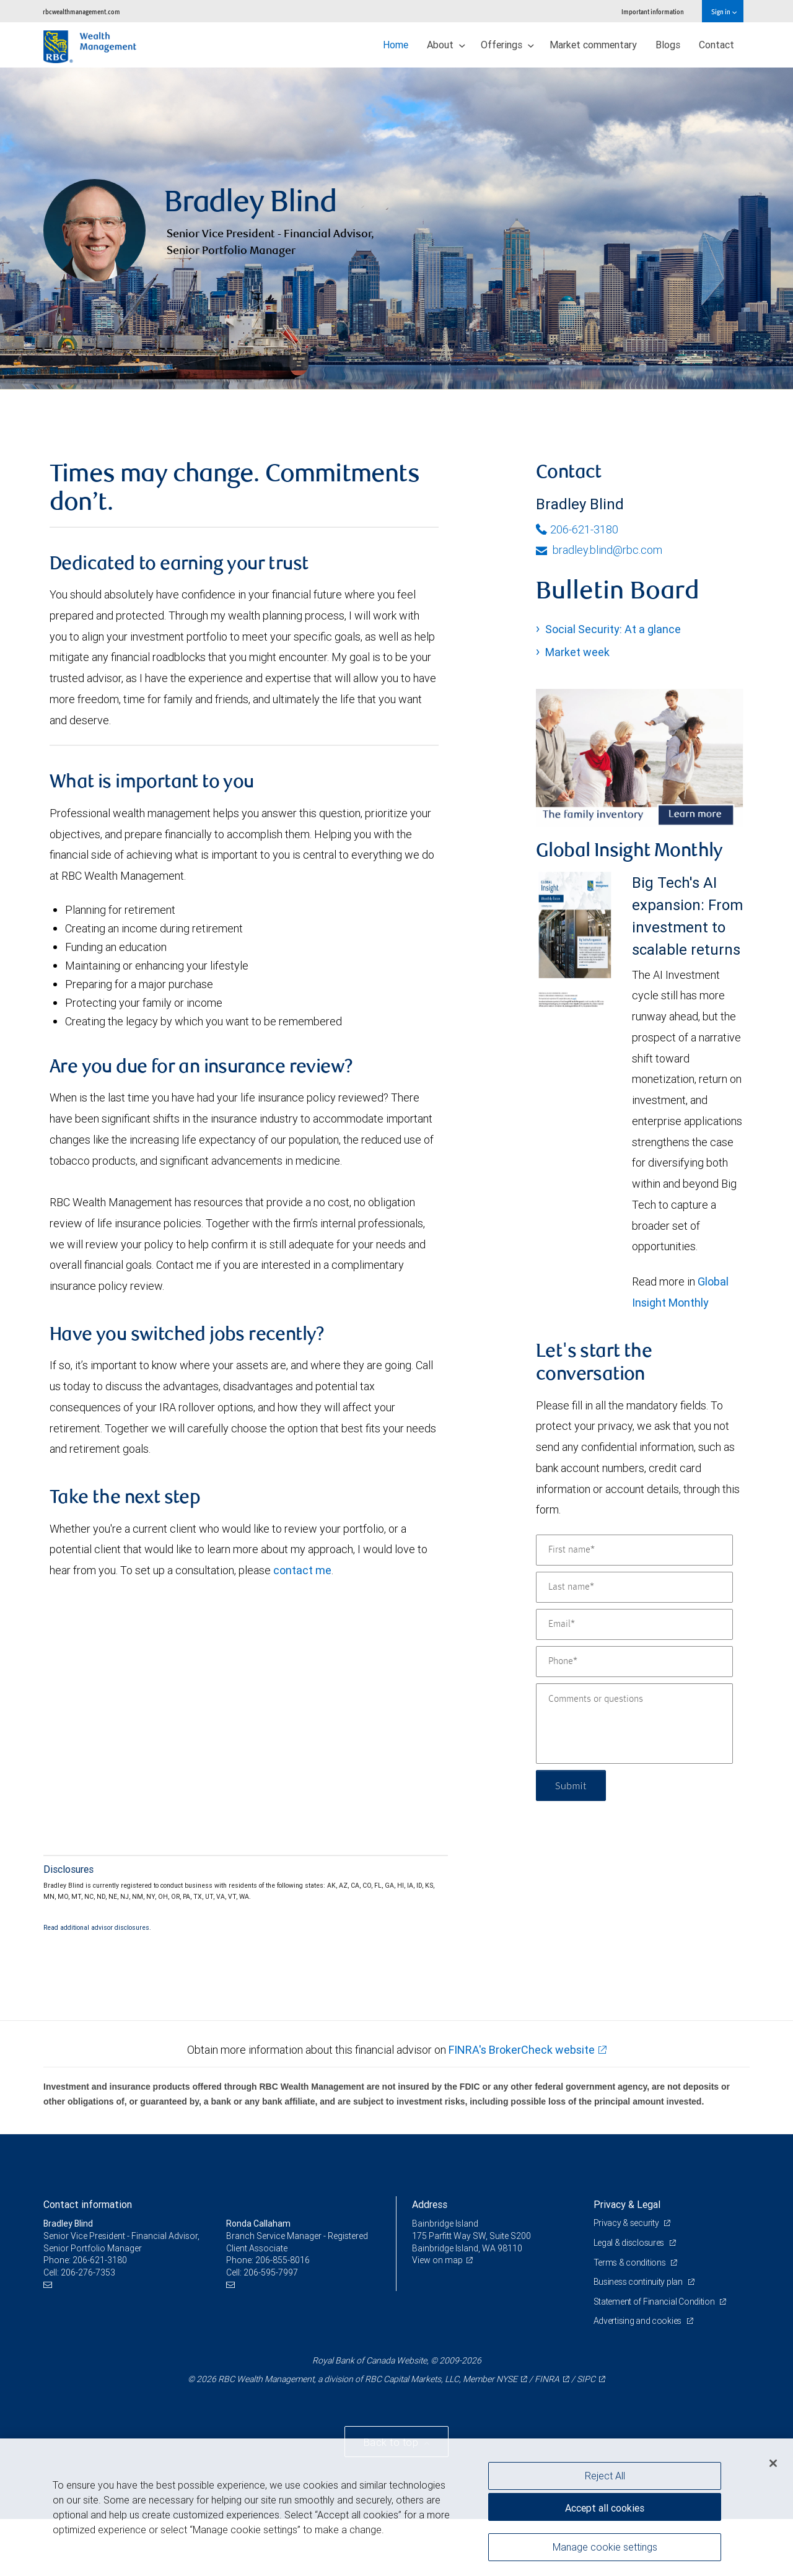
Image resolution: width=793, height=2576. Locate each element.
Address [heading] (429, 2261)
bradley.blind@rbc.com (599, 607)
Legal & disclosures (630, 2299)
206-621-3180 (577, 586)
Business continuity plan (639, 2338)
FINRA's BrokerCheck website (522, 2107)
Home (395, 44)
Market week (577, 709)
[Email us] (49, 2341)
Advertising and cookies (638, 2377)
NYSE (506, 2436)
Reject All (605, 2475)
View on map (437, 2317)
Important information (652, 11)
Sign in (724, 11)
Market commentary (593, 44)
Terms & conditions (631, 2318)
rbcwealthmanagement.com (81, 11)
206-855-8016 (282, 2317)
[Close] (773, 2463)
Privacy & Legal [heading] (627, 2261)
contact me (302, 1627)
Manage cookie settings (605, 2547)
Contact (716, 44)
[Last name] (634, 1644)
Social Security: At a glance (613, 686)
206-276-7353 (88, 2329)
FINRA (547, 2436)
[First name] (634, 1607)
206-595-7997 (270, 2329)
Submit (571, 1842)
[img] (396, 257)
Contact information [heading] (87, 2261)
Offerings (507, 44)
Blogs (667, 44)
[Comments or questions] (634, 1780)
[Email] (634, 1681)
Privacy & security (627, 2279)
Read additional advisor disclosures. (97, 1983)
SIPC (586, 2436)
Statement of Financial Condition (655, 2358)
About (446, 44)
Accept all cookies (604, 2508)
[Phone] (634, 1718)
